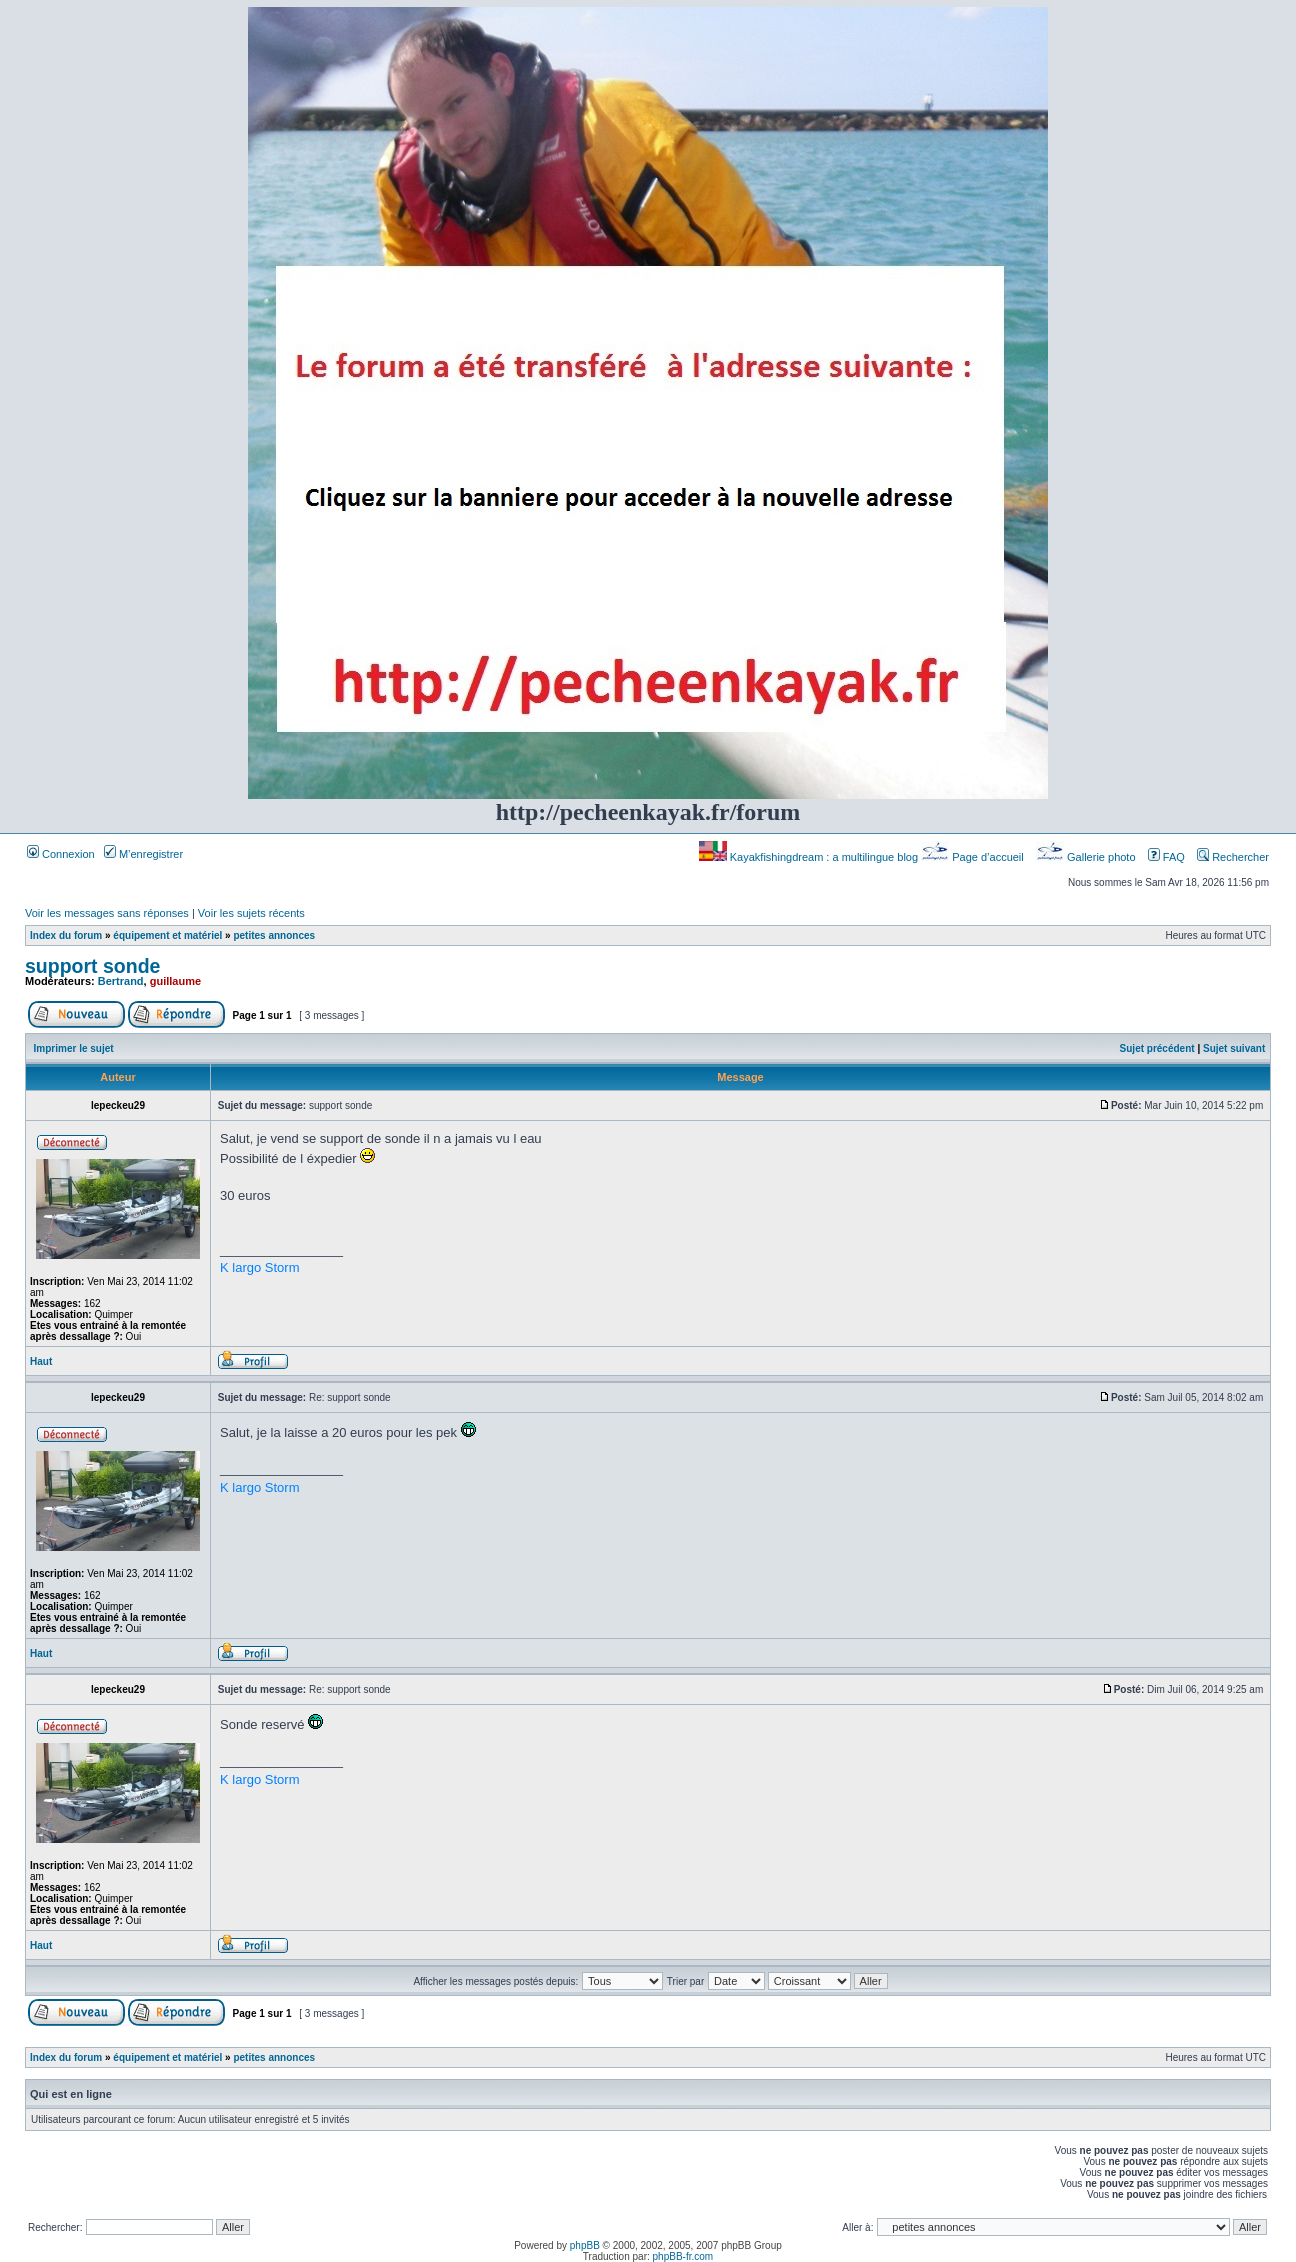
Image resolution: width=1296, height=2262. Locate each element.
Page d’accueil (974, 857)
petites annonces (274, 935)
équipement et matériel (167, 935)
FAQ (1166, 857)
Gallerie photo (1087, 857)
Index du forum (66, 935)
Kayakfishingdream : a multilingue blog (810, 857)
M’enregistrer (143, 854)
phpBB (585, 2245)
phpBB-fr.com (683, 2256)
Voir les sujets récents (251, 913)
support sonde (92, 966)
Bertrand (121, 981)
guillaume (175, 981)
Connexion (61, 854)
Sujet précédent (1157, 1048)
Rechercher (1233, 857)
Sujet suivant (1234, 1048)
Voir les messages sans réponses (107, 913)
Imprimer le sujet (74, 1048)
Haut (41, 1361)
